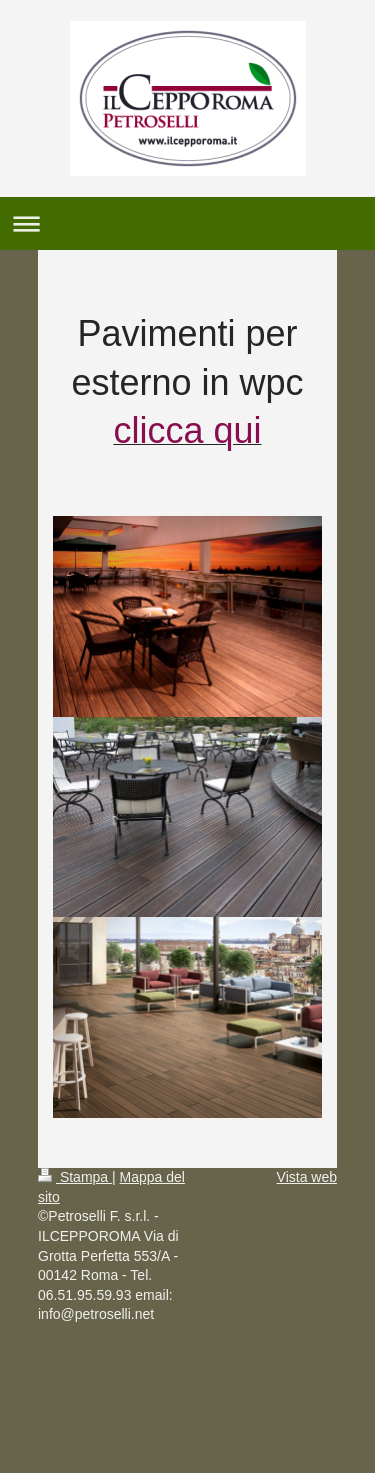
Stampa (75, 1177)
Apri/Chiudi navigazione (187, 223)
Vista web (307, 1177)
